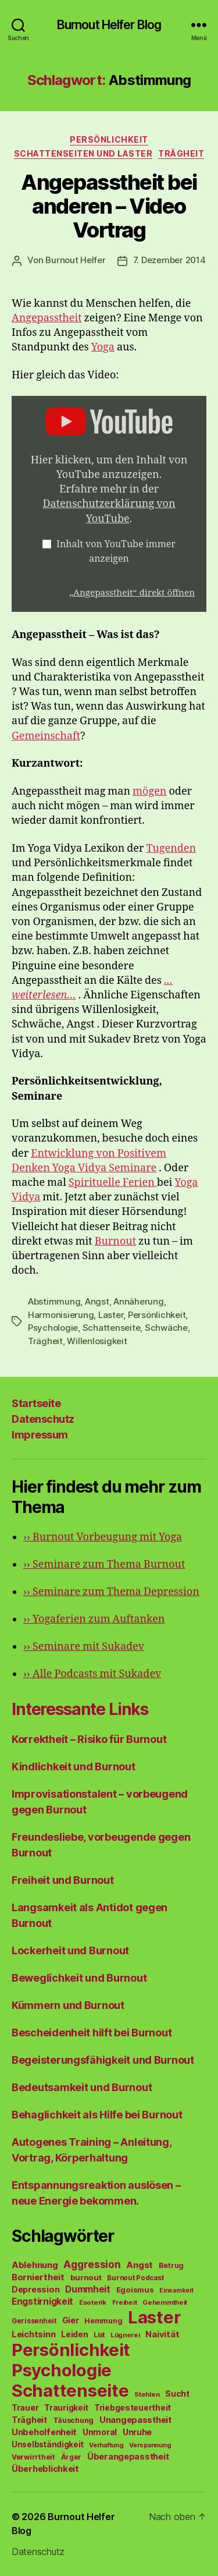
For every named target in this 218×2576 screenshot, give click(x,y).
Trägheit (181, 153)
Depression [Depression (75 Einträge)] (35, 2289)
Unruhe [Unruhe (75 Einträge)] (137, 2432)
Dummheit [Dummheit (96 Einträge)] (87, 2289)
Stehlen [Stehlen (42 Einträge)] (146, 2394)
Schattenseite (112, 1327)
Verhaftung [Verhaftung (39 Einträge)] (106, 2445)
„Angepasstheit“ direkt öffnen (132, 592)
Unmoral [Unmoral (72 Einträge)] (100, 2432)
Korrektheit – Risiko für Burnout (89, 1739)
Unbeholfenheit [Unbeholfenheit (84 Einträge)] (44, 2432)
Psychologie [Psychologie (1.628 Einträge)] (62, 2370)
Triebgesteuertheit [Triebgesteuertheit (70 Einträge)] (132, 2407)
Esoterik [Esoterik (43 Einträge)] (92, 2302)
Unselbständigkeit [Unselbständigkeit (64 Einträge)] (47, 2444)
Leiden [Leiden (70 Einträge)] (74, 2334)
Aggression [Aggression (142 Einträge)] (91, 2264)
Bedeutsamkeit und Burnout (82, 2087)
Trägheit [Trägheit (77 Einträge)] (29, 2420)
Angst (97, 1301)
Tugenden (171, 848)
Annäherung (138, 1301)
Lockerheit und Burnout (70, 1950)
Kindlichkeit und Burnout (73, 1766)
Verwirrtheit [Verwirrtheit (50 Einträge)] (33, 2457)
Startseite (36, 1403)
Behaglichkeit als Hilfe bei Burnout (97, 2115)
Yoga (103, 347)
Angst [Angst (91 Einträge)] (139, 2264)
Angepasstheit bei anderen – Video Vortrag (109, 206)
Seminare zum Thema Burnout (104, 1564)
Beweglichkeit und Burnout (79, 1978)
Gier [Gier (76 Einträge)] (70, 2320)
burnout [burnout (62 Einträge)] (86, 2277)
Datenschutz (43, 1419)
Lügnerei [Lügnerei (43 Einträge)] (125, 2335)
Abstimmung (54, 1301)
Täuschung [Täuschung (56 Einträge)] (73, 2420)
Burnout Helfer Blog (109, 25)
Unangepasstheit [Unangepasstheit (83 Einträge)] (135, 2420)
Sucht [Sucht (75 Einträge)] (177, 2393)
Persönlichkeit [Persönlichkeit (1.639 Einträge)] (71, 2350)
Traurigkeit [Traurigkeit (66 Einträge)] (66, 2407)
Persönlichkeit (109, 139)
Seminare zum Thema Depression (111, 1592)
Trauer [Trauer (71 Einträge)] (25, 2407)
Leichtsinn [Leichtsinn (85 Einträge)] (33, 2334)
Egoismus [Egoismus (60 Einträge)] (135, 2289)
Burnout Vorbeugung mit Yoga (102, 1537)
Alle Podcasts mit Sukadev (92, 1674)
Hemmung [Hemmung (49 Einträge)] (103, 2320)
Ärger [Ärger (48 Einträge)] (71, 2457)
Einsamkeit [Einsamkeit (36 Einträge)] (176, 2290)
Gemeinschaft (46, 736)
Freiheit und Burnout (63, 1880)
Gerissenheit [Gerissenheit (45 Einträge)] (34, 2321)
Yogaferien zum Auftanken (94, 1619)
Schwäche (166, 1327)
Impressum (40, 1435)
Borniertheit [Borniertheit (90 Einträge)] (38, 2277)
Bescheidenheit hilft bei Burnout (91, 2032)
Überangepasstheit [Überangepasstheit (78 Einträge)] (128, 2456)
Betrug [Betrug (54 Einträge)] (171, 2265)
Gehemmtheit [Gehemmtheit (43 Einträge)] (164, 2302)
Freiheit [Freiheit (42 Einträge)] (124, 2302)
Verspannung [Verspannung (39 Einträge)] (150, 2445)
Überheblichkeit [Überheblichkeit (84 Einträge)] (45, 2469)
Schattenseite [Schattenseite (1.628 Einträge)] (70, 2390)
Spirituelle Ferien (113, 1182)
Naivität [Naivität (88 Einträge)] (162, 2334)
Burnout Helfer (75, 259)
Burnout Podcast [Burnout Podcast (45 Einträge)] (135, 2278)
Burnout (115, 1241)
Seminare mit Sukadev (83, 1646)
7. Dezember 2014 (169, 259)
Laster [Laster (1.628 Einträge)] (154, 2317)
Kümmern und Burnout (68, 2005)
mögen (149, 791)
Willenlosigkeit (97, 1341)
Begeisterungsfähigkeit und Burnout (103, 2060)
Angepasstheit (47, 318)
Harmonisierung (61, 1314)
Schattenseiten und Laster (83, 153)
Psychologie (53, 1327)
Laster (110, 1314)
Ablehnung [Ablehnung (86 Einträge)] (35, 2265)
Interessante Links (80, 1709)
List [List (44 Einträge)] (99, 2335)
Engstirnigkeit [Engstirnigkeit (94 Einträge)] (42, 2301)
